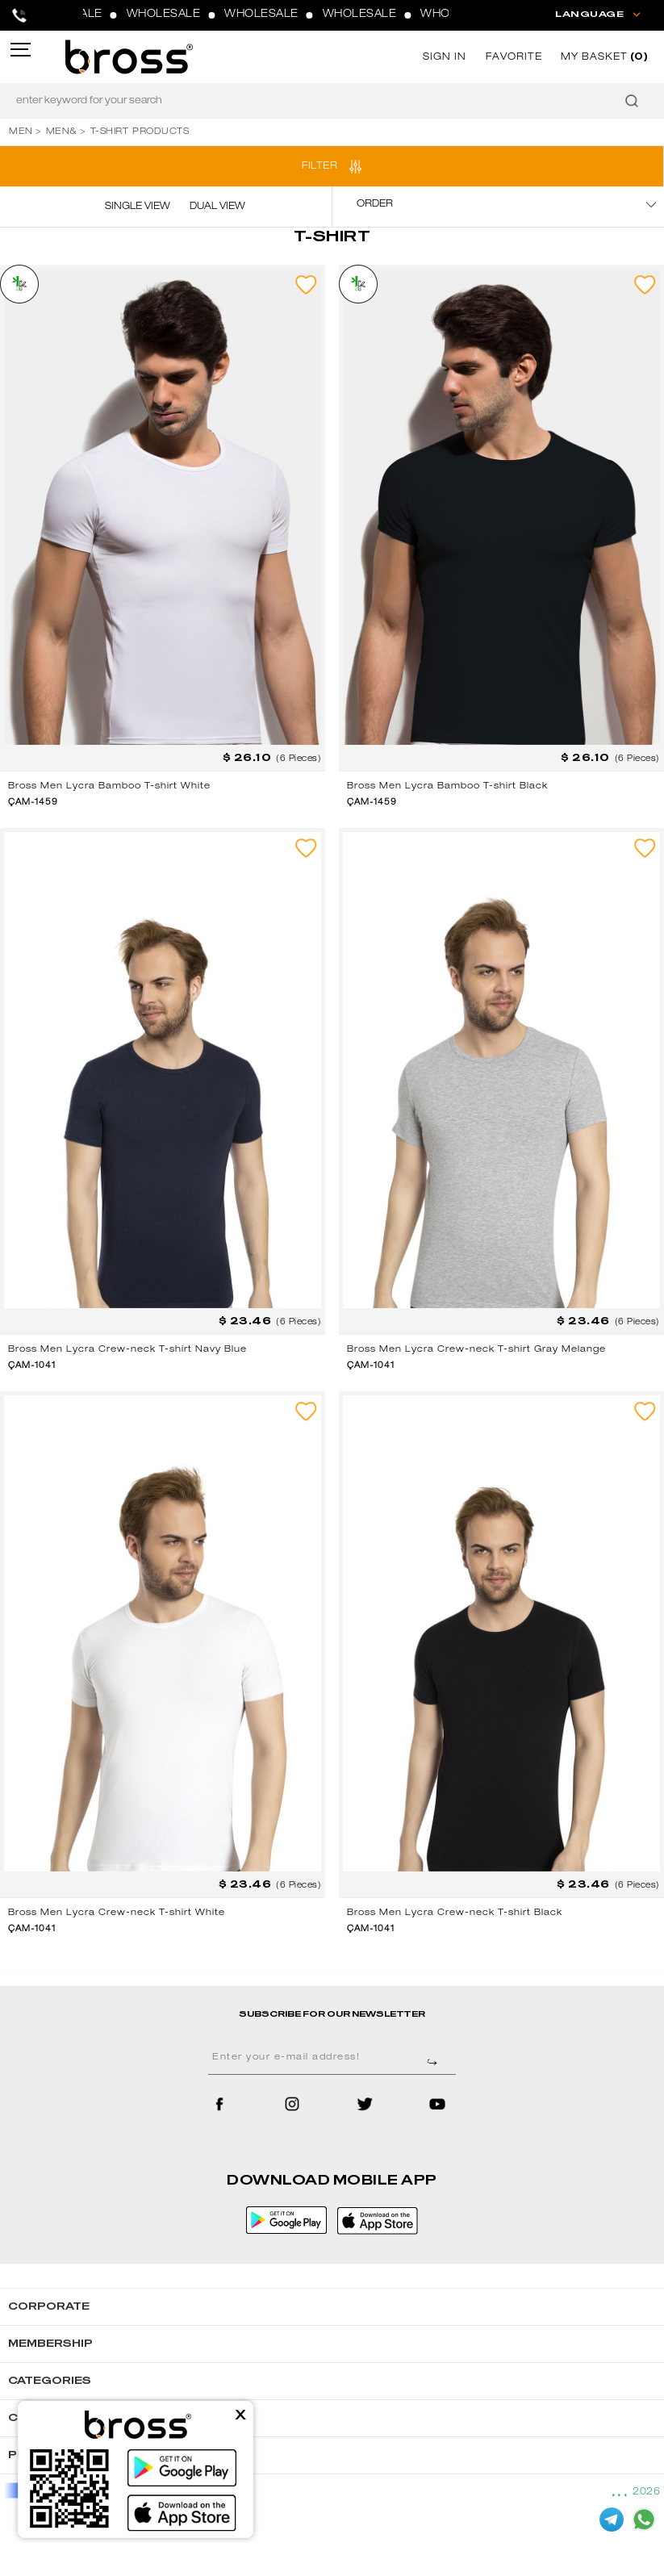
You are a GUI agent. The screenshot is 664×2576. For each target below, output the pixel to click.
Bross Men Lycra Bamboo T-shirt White (109, 786)
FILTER (319, 166)
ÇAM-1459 (33, 803)
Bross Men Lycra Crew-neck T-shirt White (116, 1913)
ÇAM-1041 (32, 1366)
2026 (646, 2492)
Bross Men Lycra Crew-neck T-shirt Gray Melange (476, 1349)
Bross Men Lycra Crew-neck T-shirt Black (454, 1913)
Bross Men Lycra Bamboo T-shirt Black (447, 786)
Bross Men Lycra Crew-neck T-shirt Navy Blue (127, 1349)
